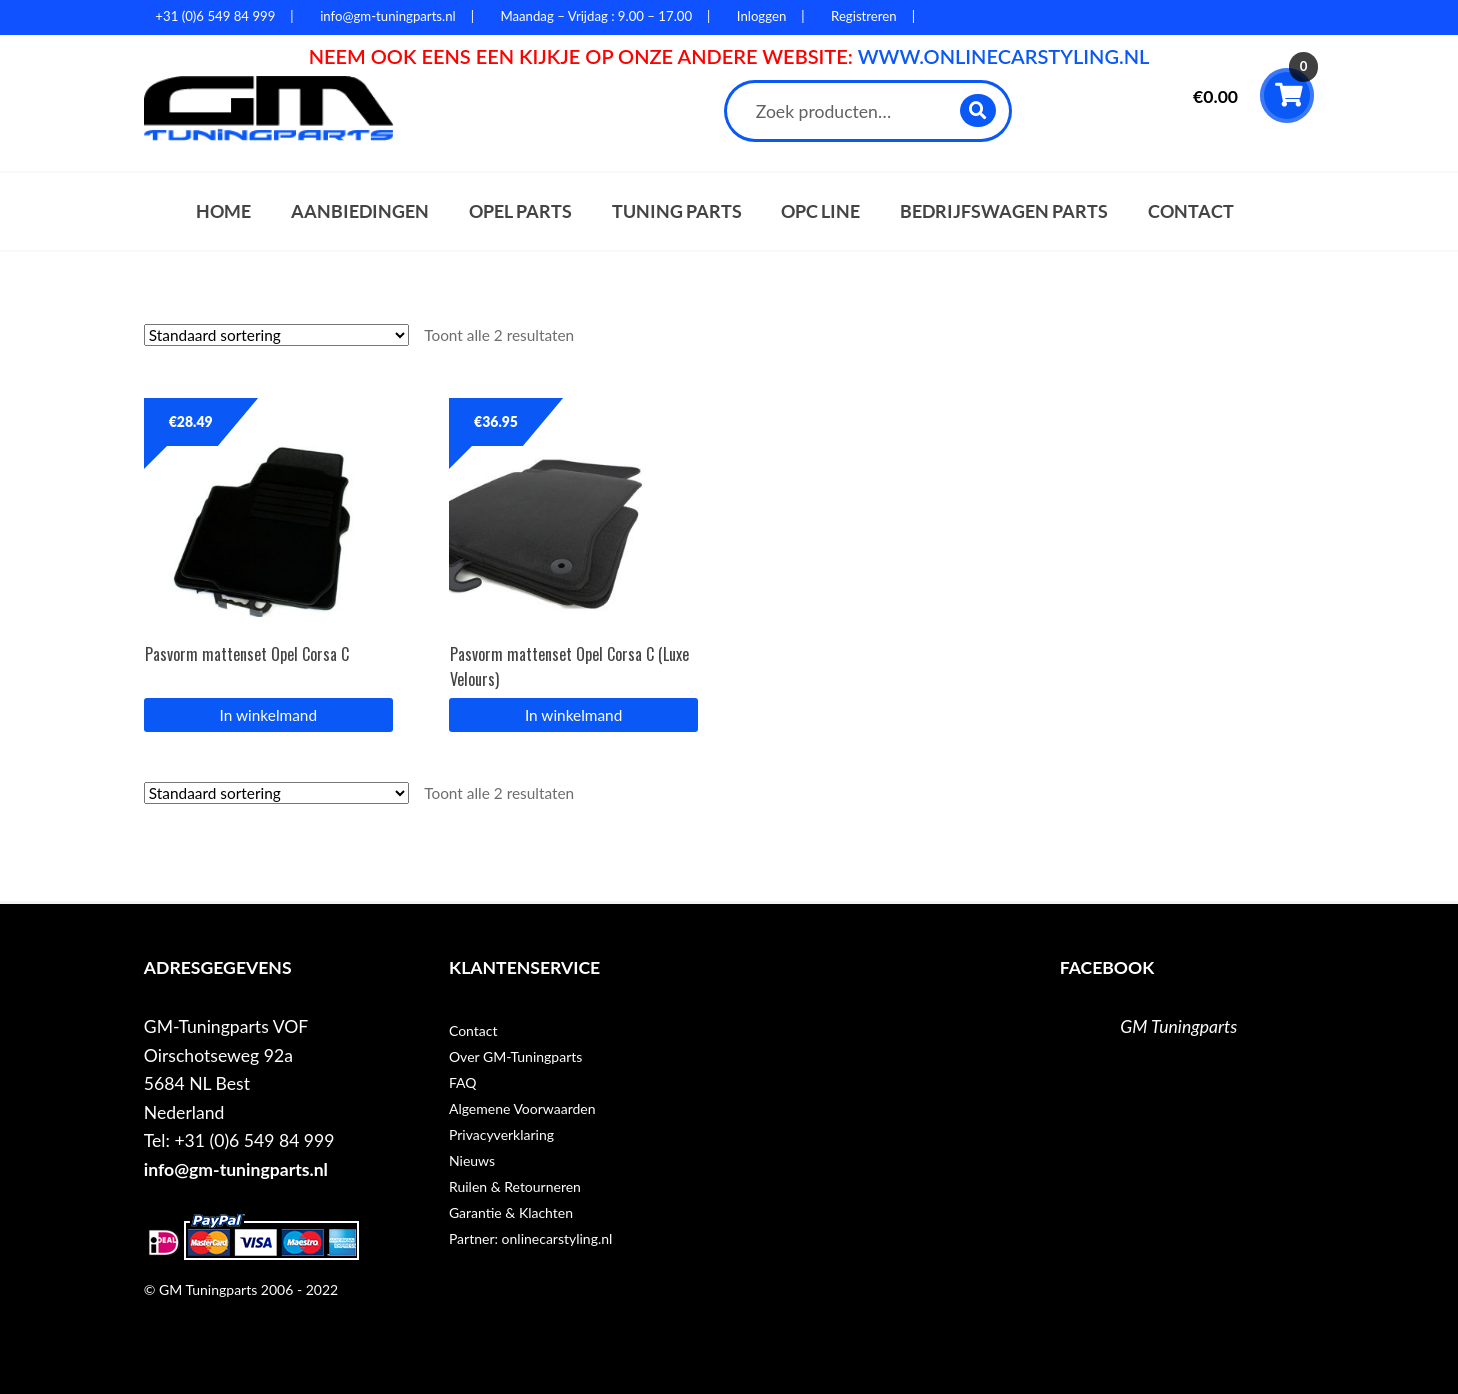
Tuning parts (677, 211)
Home (223, 211)
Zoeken (978, 110)
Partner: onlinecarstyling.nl (530, 1238)
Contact (1191, 211)
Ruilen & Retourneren (515, 1186)
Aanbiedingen (360, 211)
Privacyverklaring (501, 1134)
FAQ (463, 1082)
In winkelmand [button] (268, 715)
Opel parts (520, 211)
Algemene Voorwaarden (522, 1108)
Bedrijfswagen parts (1004, 211)
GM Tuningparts (1178, 1026)
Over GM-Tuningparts (515, 1056)
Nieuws (472, 1160)
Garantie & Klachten (511, 1212)
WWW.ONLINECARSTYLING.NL (1004, 56)
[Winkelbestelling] (276, 335)
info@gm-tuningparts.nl (236, 1169)
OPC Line (820, 211)
